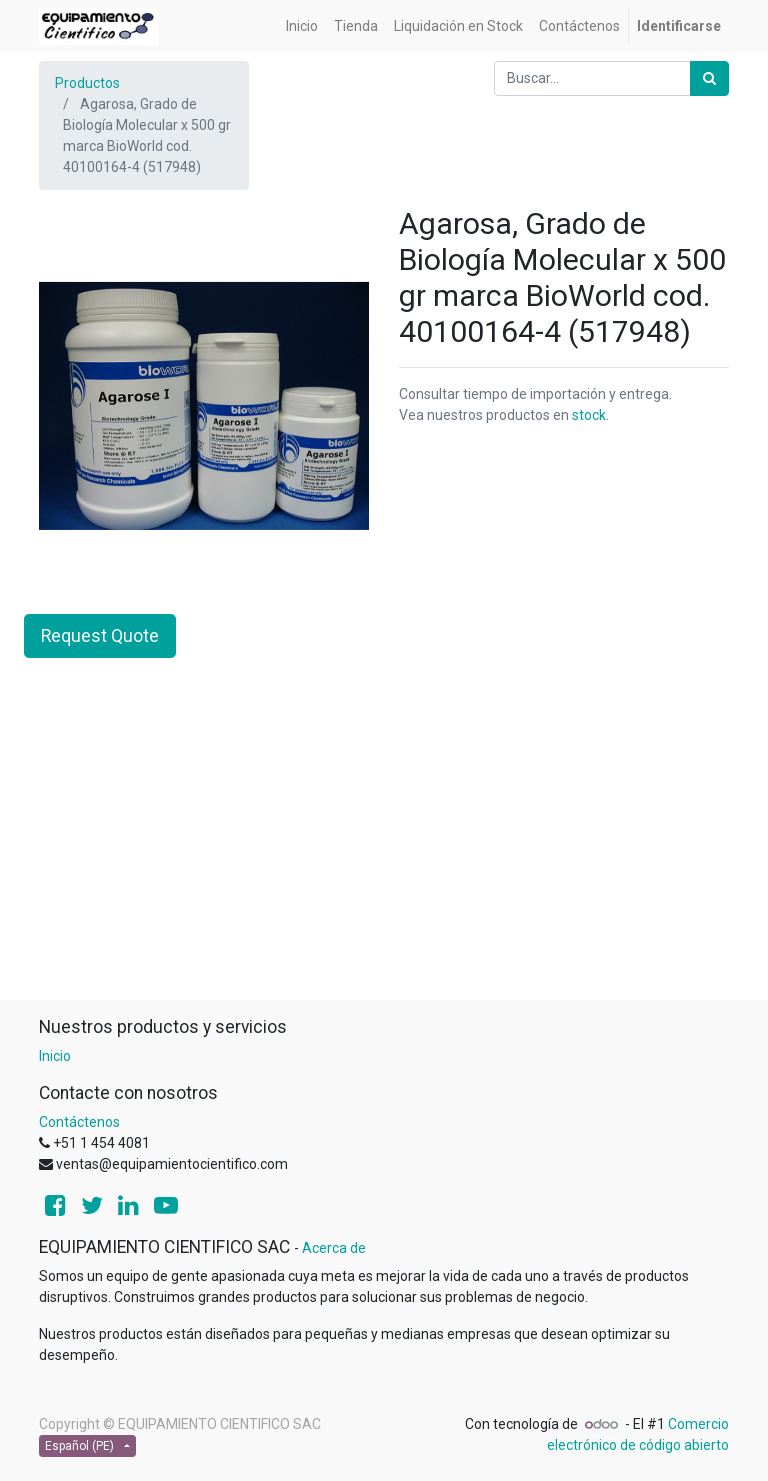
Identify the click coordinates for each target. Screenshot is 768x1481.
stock (589, 415)
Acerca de (334, 1248)
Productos (87, 83)
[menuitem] (302, 26)
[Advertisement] (384, 859)
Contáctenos (79, 1122)
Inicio (55, 1056)
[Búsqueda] (709, 78)
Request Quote (100, 636)
